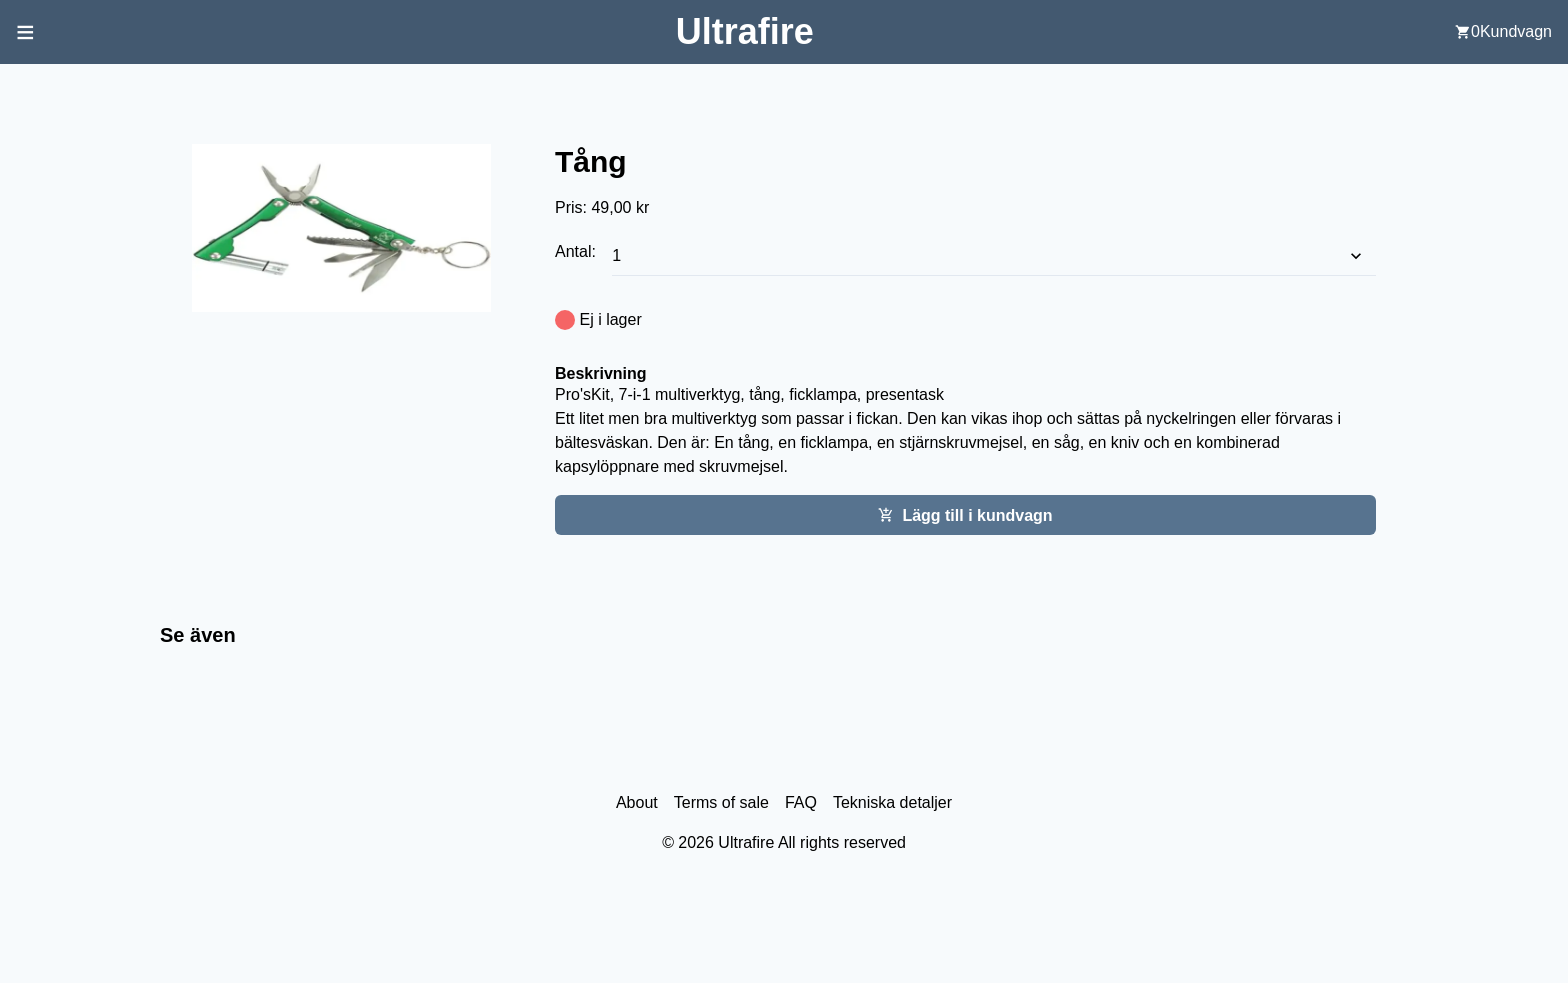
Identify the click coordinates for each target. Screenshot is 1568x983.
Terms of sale (721, 802)
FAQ (801, 802)
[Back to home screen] (745, 31)
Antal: (577, 251)
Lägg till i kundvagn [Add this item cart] (965, 515)
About (637, 802)
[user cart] (1503, 32)
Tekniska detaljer (892, 802)
